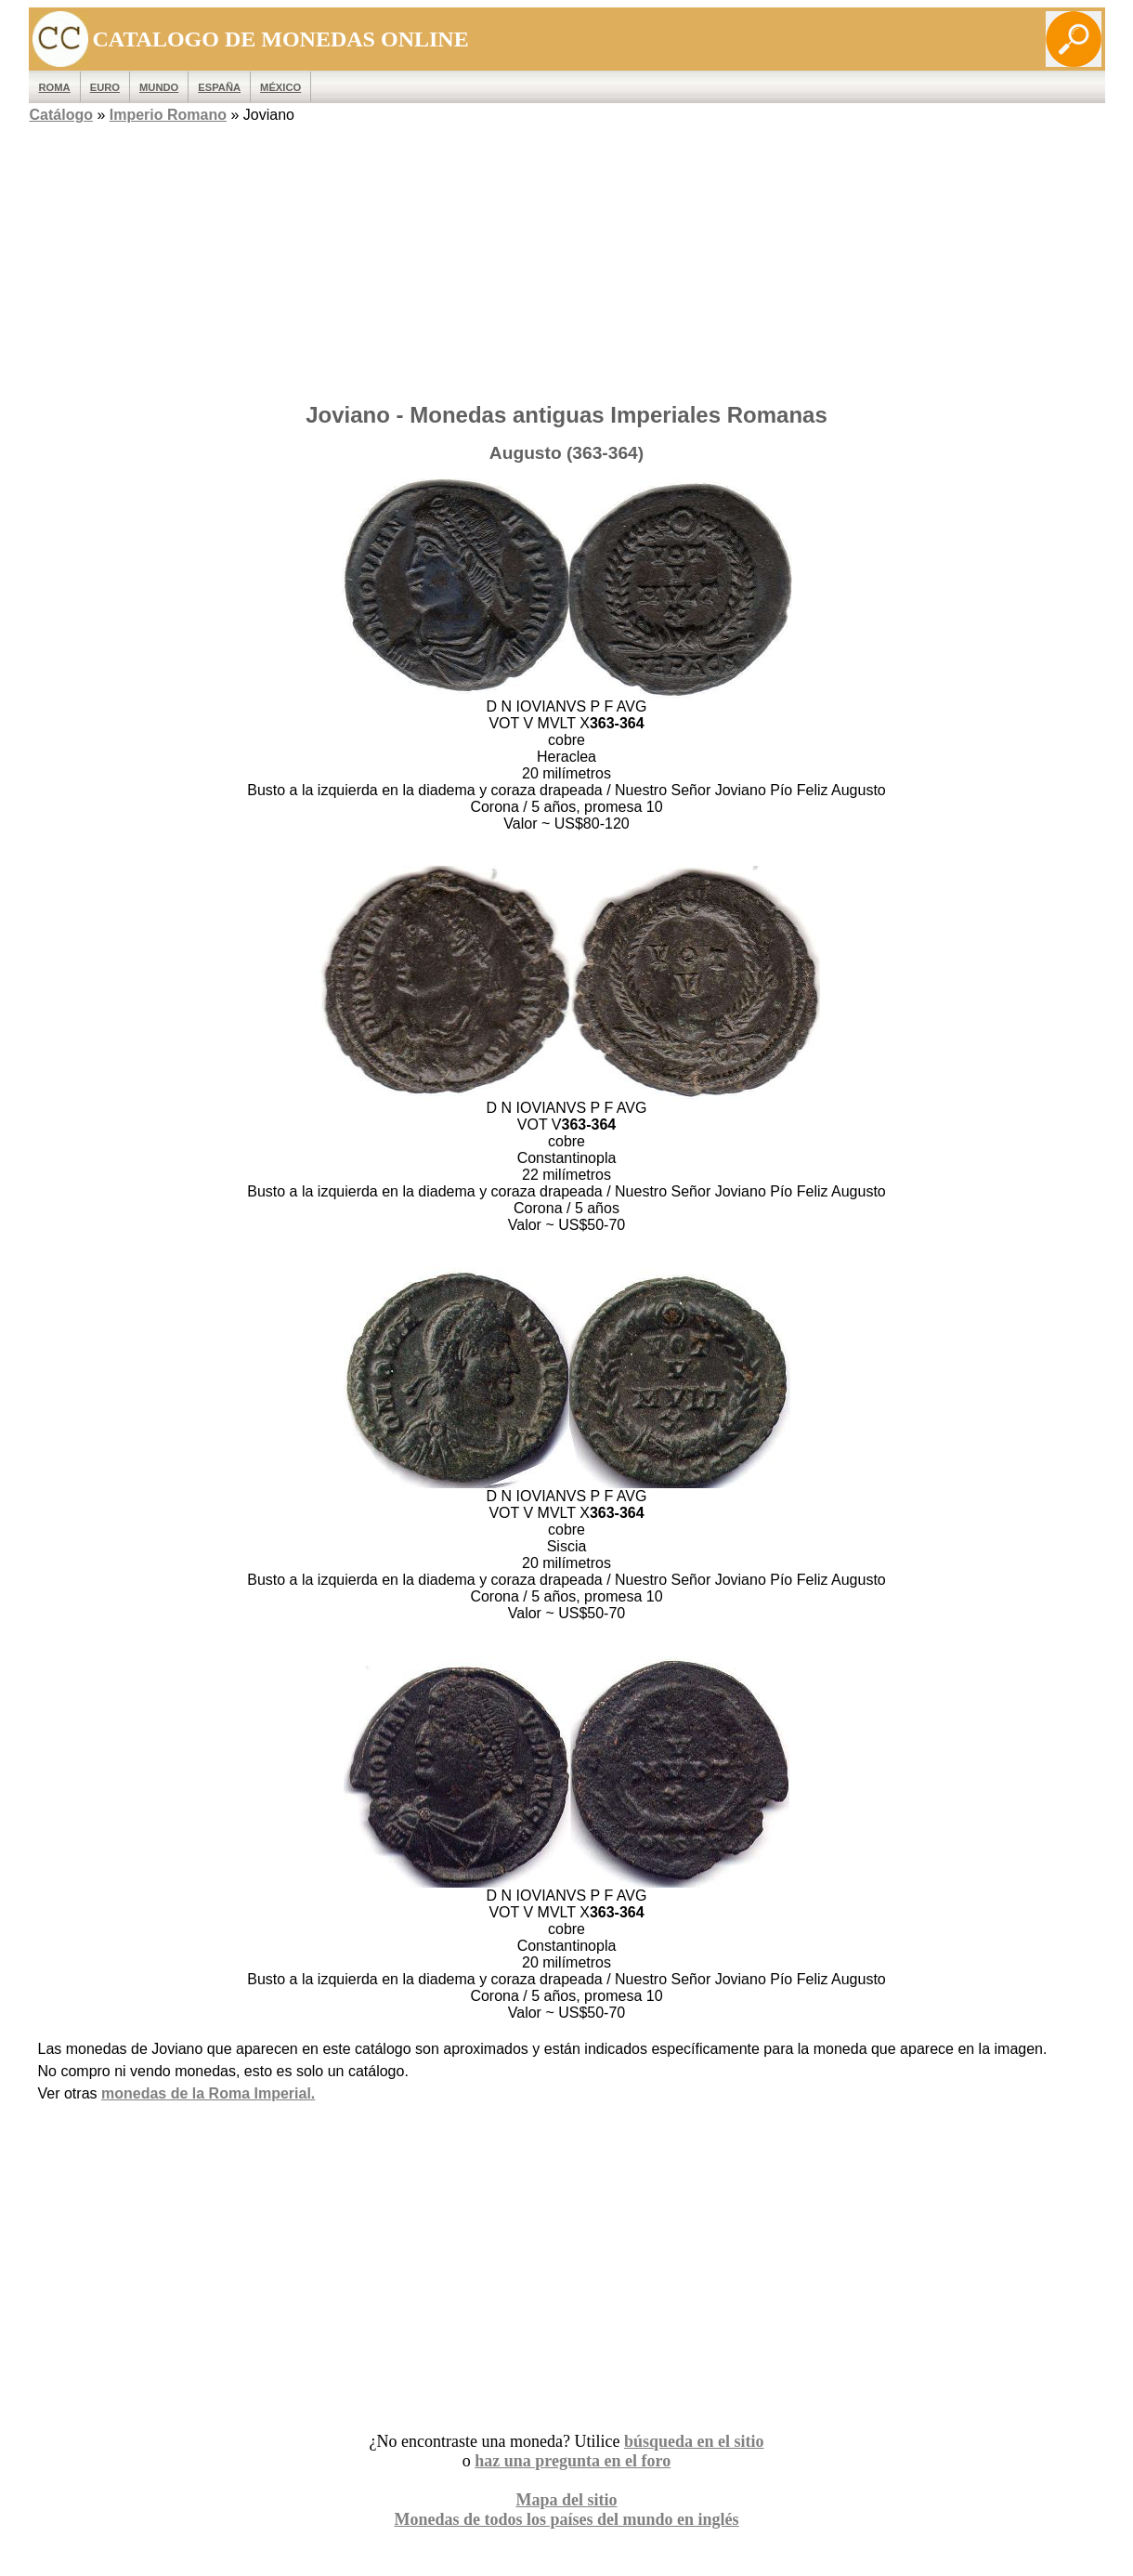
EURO (105, 87)
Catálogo (61, 115)
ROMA (55, 87)
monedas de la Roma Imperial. (208, 2093)
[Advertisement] (567, 257)
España (219, 87)
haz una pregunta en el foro (573, 2461)
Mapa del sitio (566, 2500)
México (280, 87)
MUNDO (158, 87)
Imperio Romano (168, 115)
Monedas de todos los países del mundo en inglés (566, 2519)
